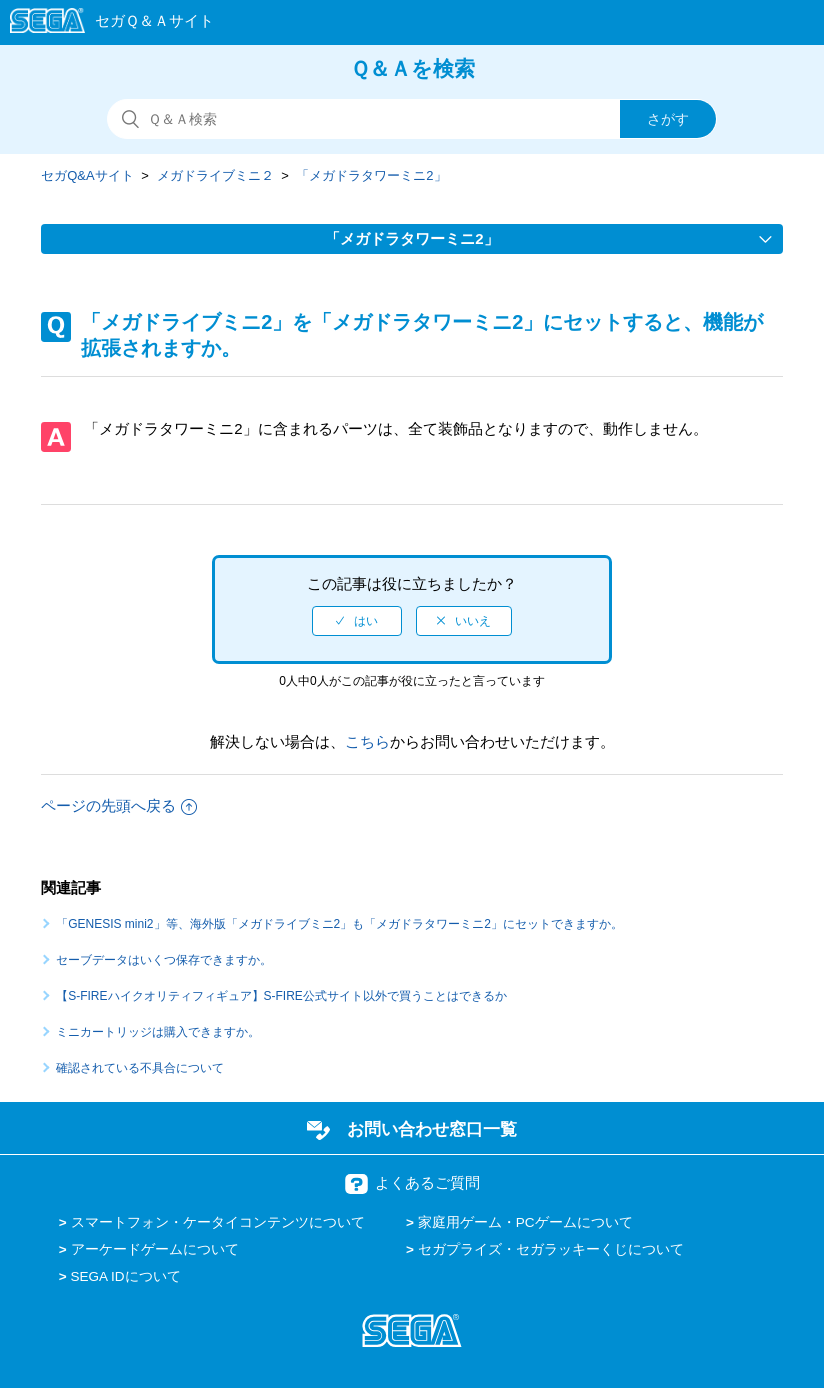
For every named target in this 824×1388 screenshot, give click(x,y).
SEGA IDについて (126, 1276)
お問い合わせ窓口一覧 (432, 1129)
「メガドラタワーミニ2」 (371, 175)
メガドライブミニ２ (215, 175)
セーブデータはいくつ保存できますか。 (164, 960)
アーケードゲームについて (155, 1249)
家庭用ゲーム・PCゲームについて (525, 1222)
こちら (367, 741)
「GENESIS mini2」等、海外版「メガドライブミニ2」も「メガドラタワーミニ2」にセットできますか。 (339, 924)
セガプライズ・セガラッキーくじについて (551, 1249)
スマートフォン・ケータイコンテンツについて (218, 1222)
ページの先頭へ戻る (119, 805)
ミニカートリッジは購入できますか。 (158, 1032)
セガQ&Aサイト (87, 175)
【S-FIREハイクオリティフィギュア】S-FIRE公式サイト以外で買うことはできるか (281, 996)
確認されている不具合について (140, 1068)
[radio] (357, 621)
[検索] (412, 119)
